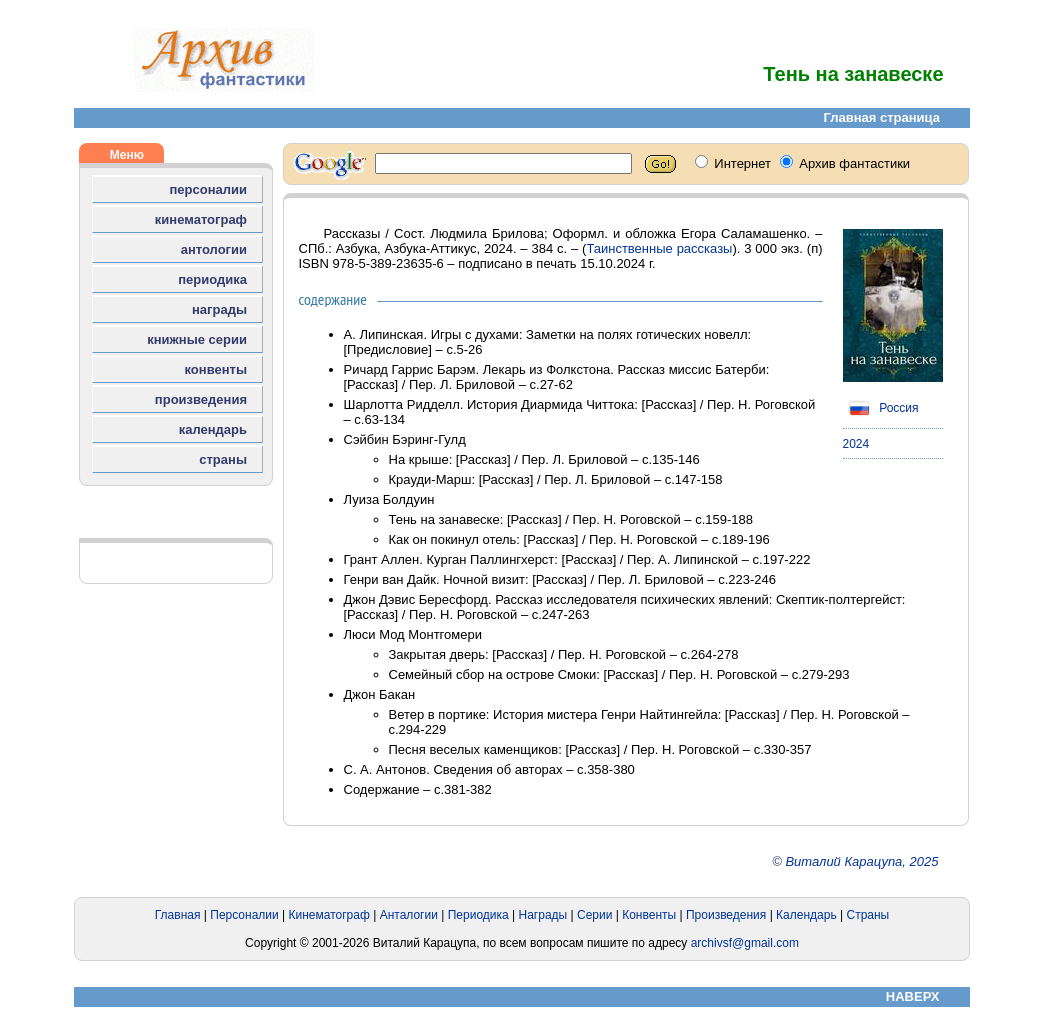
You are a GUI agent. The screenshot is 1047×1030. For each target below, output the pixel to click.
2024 (856, 444)
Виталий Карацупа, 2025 (861, 861)
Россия (881, 408)
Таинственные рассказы (659, 248)
